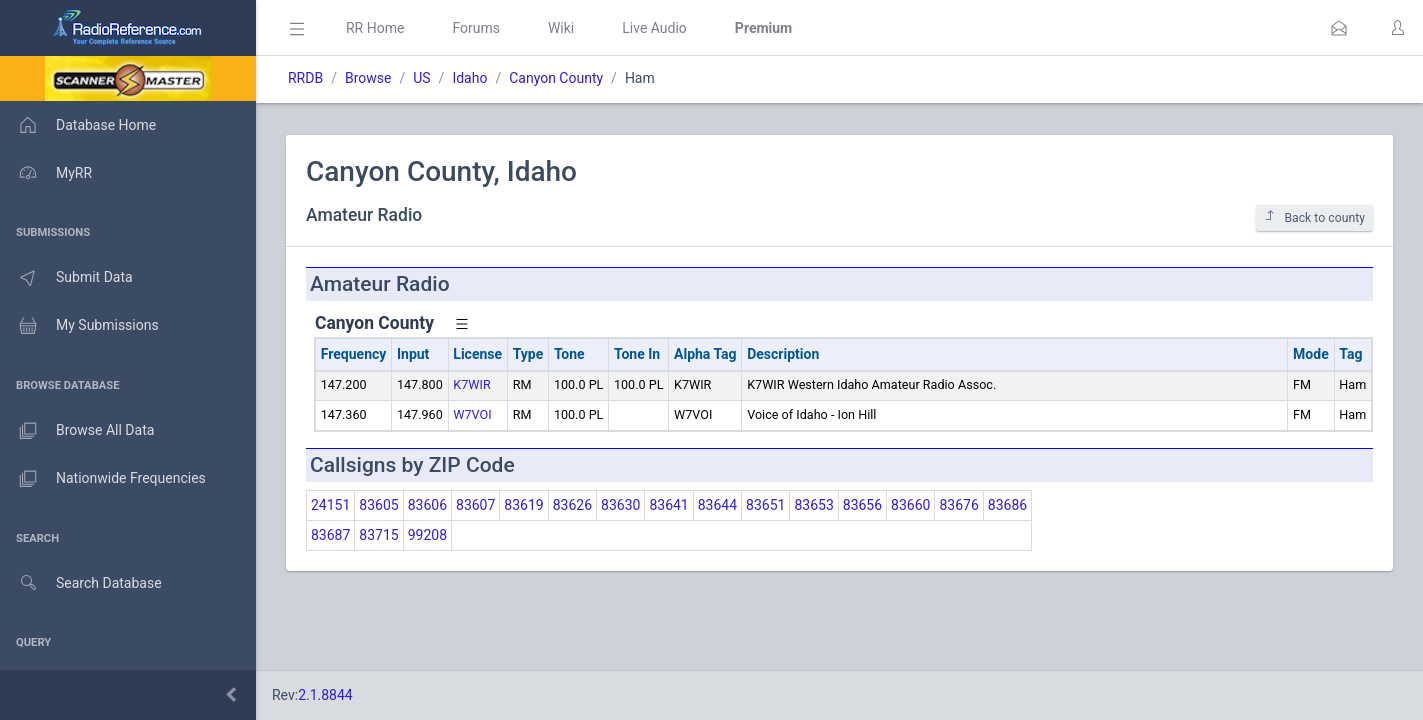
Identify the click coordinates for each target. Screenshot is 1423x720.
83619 (523, 505)
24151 (330, 505)
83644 (717, 505)
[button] (1339, 28)
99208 (427, 535)
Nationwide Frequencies (103, 479)
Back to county (1314, 217)
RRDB (305, 78)
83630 (620, 505)
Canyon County (556, 78)
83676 (958, 505)
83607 (475, 505)
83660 (910, 505)
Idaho (469, 78)
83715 (378, 535)
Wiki (561, 28)
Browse (368, 78)
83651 (765, 505)
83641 (668, 505)
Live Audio (654, 28)
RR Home (375, 28)
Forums (476, 28)
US (421, 78)
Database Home (78, 125)
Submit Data (66, 278)
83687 (330, 535)
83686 (1007, 505)
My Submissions (79, 326)
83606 (427, 505)
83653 (813, 505)
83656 (862, 505)
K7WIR (471, 384)
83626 (572, 505)
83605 (378, 505)
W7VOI (472, 414)
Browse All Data (77, 431)
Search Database (81, 583)
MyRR (46, 173)
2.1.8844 (325, 695)
